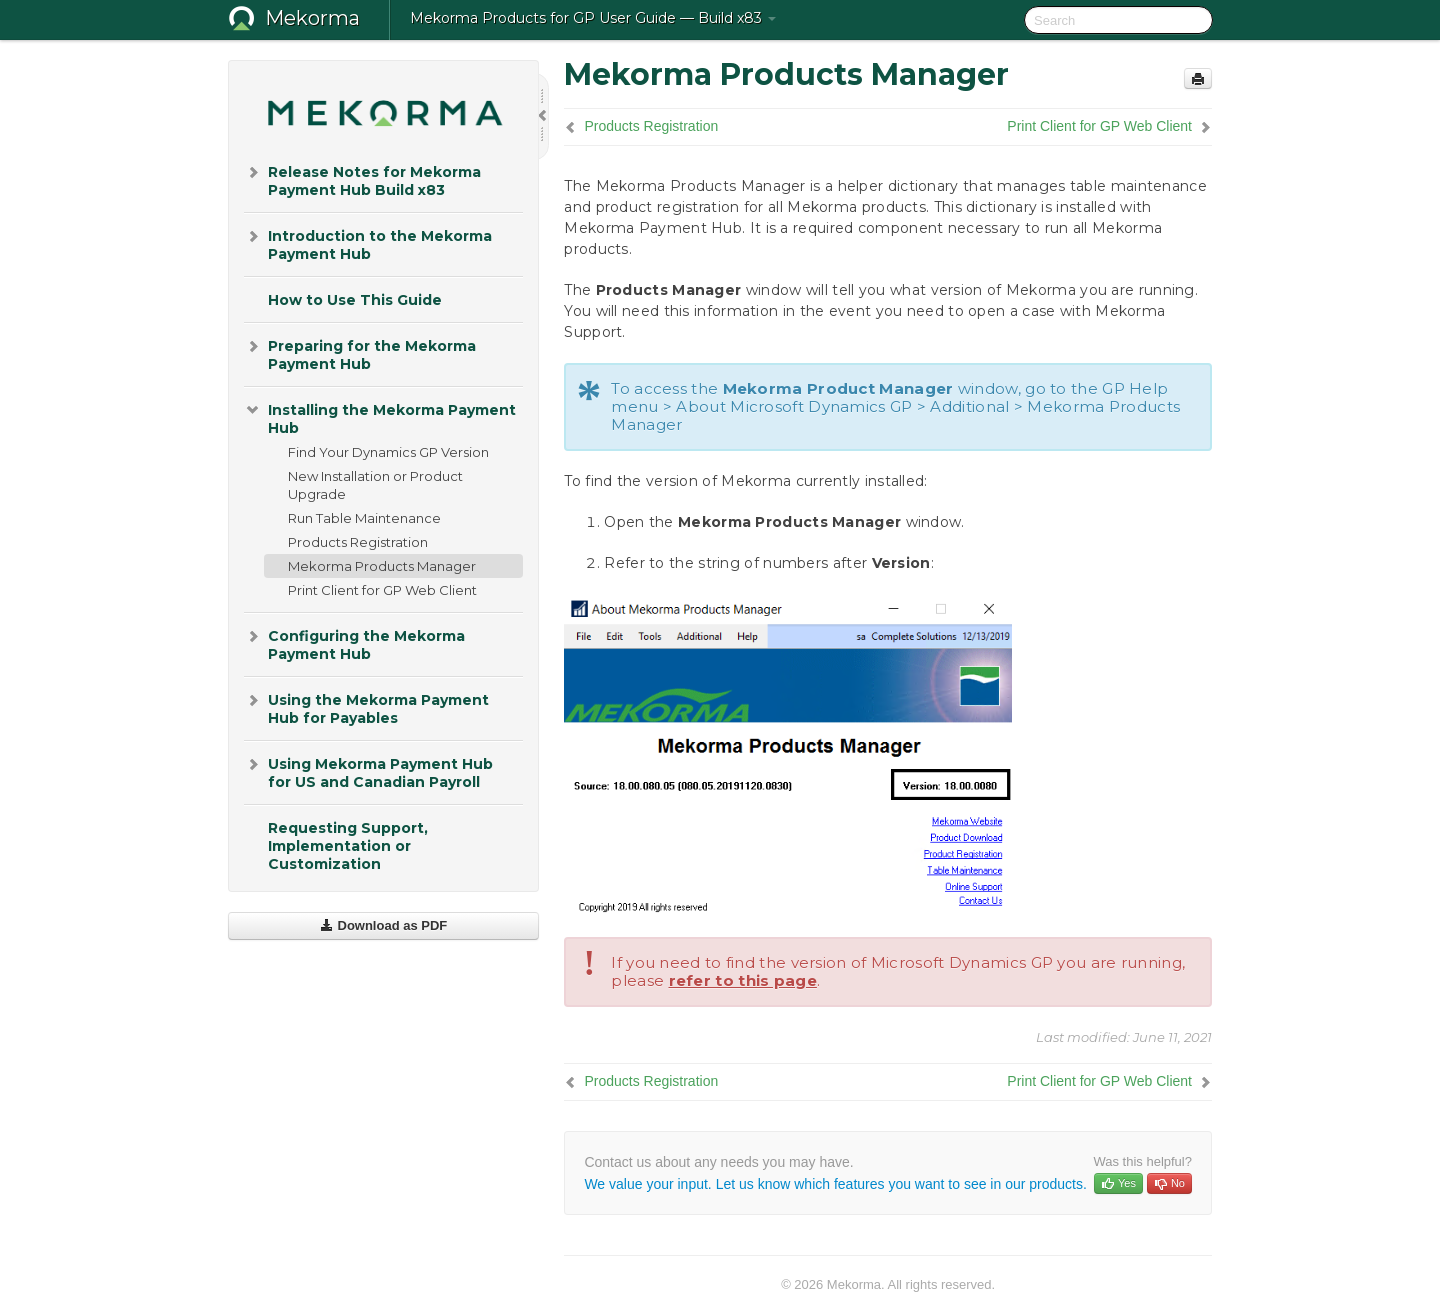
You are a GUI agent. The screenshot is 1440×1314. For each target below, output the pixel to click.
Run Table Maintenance (364, 518)
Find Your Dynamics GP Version (388, 452)
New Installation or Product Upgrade (375, 485)
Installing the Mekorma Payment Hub (380, 417)
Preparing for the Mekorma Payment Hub (360, 353)
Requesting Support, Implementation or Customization (348, 846)
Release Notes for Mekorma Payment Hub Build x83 (362, 179)
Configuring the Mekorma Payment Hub (354, 643)
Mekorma (312, 18)
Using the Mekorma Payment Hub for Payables (366, 707)
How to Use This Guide (355, 300)
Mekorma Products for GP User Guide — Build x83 (593, 18)
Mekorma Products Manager (382, 566)
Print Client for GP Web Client (382, 590)
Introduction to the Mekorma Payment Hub (368, 243)
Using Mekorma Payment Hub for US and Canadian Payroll (368, 771)
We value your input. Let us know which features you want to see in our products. (835, 1184)
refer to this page (743, 980)
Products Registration (358, 542)
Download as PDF (383, 925)
